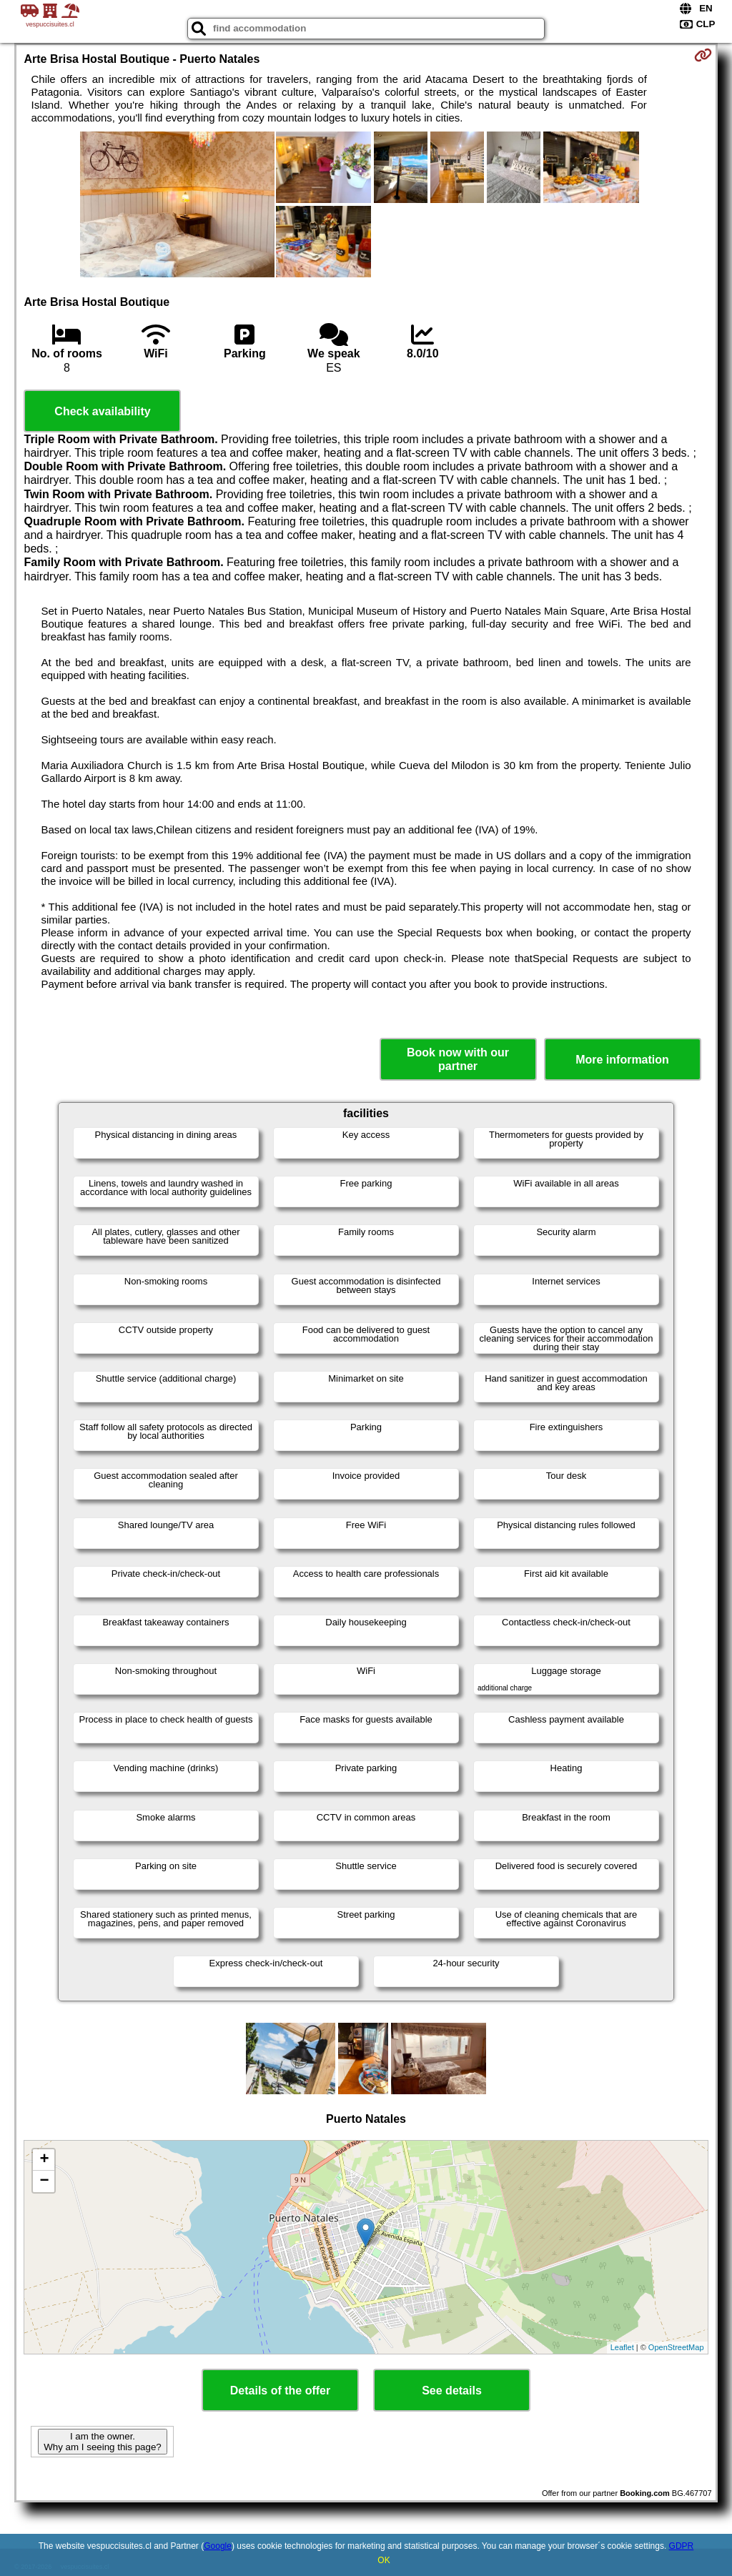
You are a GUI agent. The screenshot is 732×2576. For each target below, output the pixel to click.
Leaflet (622, 2347)
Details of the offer (280, 2390)
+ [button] (44, 2160)
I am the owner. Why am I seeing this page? (102, 2441)
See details (452, 2390)
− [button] (44, 2181)
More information (622, 1060)
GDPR (681, 2546)
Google (218, 2546)
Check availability (102, 411)
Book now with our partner (458, 1059)
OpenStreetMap (676, 2347)
